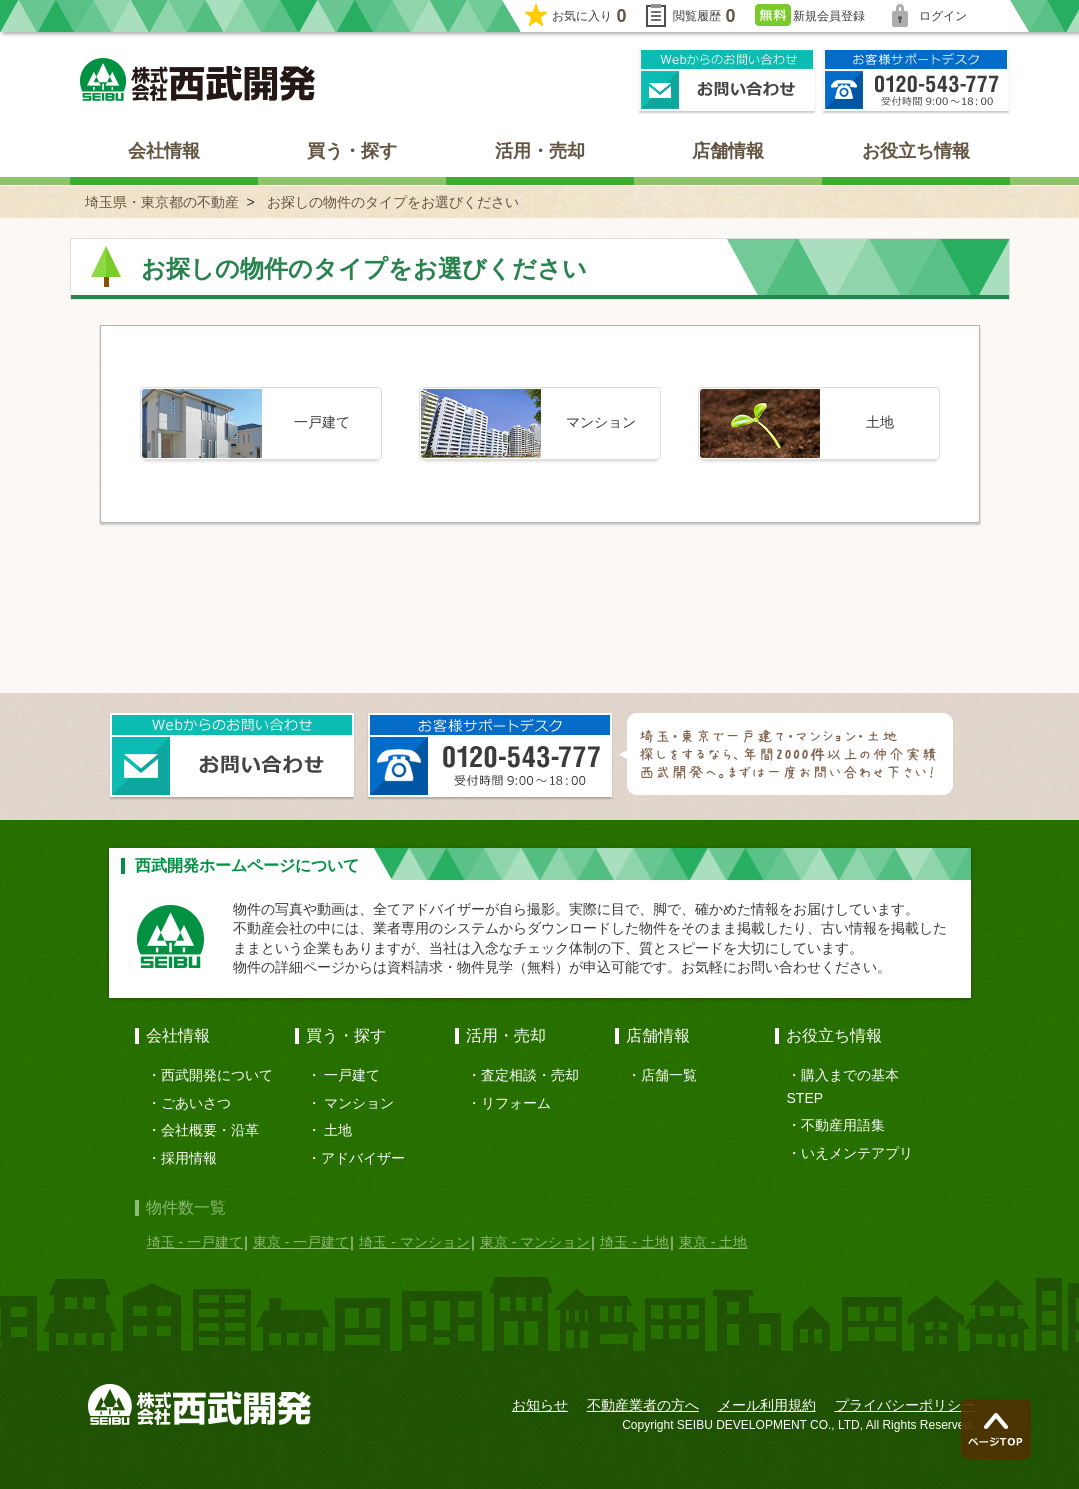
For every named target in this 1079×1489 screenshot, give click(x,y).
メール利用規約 (767, 1405)
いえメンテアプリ (857, 1153)
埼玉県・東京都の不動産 (162, 202)
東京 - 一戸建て (301, 1242)
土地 (338, 1130)
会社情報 (164, 151)
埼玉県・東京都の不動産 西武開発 (197, 79)
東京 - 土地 (713, 1242)
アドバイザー (363, 1158)
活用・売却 (540, 151)
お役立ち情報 (916, 151)
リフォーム (516, 1103)
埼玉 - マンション (414, 1242)
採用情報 (189, 1158)
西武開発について (217, 1075)
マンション (359, 1103)
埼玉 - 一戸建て (195, 1242)
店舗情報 (728, 151)
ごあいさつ (196, 1103)
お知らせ (540, 1405)
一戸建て (352, 1075)
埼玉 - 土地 (634, 1242)
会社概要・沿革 (210, 1130)
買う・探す (352, 151)
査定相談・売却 (530, 1075)
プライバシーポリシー (905, 1405)
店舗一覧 (669, 1075)
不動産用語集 (843, 1125)
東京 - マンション (535, 1242)
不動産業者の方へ (643, 1405)
